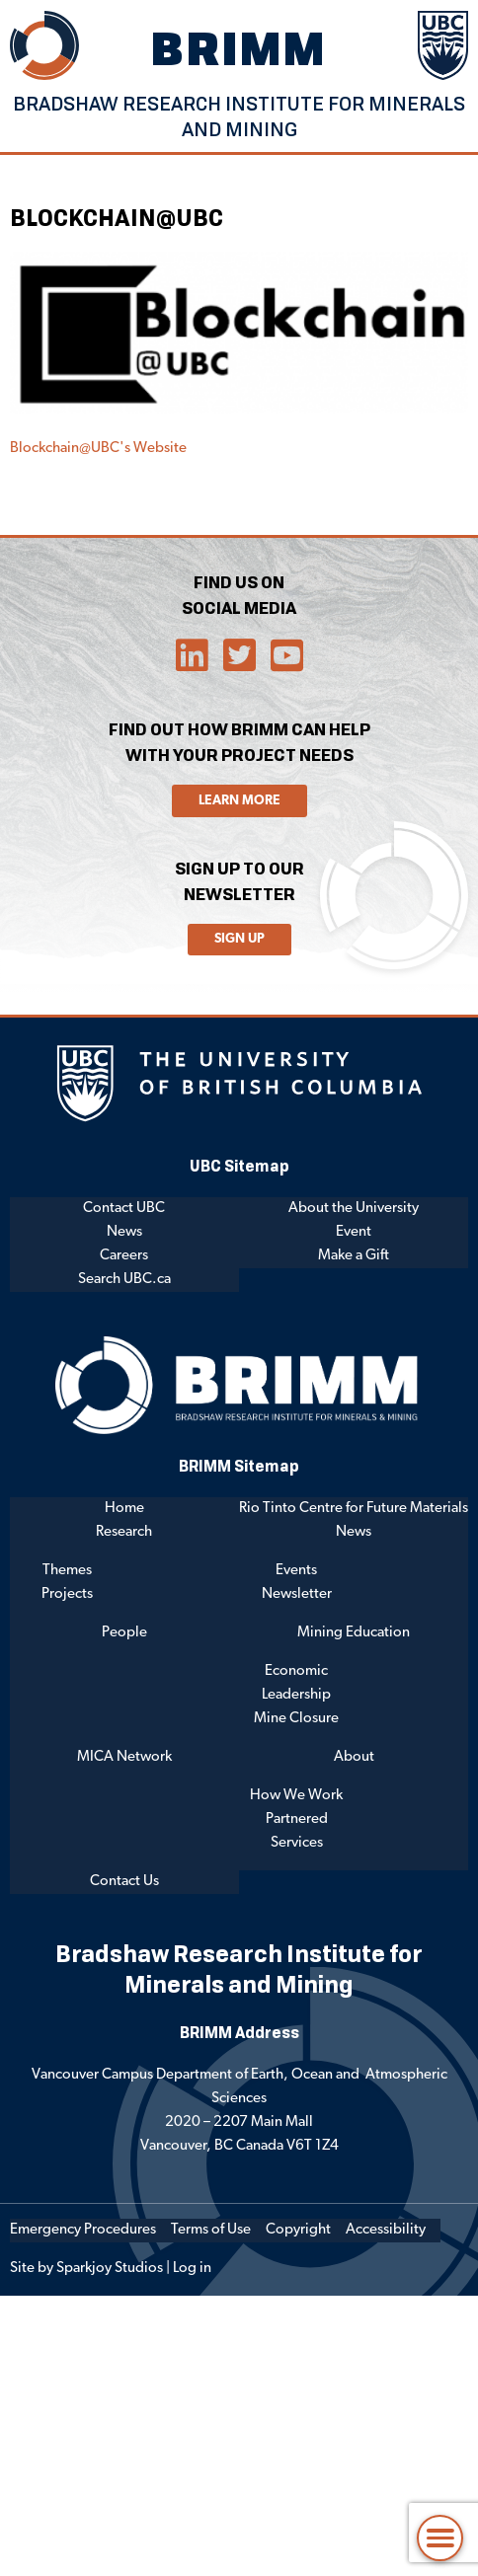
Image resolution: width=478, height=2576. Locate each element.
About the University (353, 1208)
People (124, 1633)
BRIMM (239, 48)
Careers (124, 1256)
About (354, 1757)
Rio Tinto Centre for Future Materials (353, 1508)
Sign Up (239, 939)
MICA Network (124, 1757)
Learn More (239, 801)
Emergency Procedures (83, 2230)
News (124, 1232)
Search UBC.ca (124, 1279)
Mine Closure (296, 1718)
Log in (192, 2268)
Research (124, 1532)
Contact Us (124, 1881)
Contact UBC (124, 1208)
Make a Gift (353, 1256)
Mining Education (353, 1633)
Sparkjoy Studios (109, 2268)
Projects (67, 1594)
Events (296, 1570)
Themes (67, 1570)
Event (353, 1232)
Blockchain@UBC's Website (98, 448)
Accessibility (386, 2230)
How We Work (296, 1795)
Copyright (298, 2230)
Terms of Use (211, 2230)
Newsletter (297, 1594)
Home (124, 1508)
